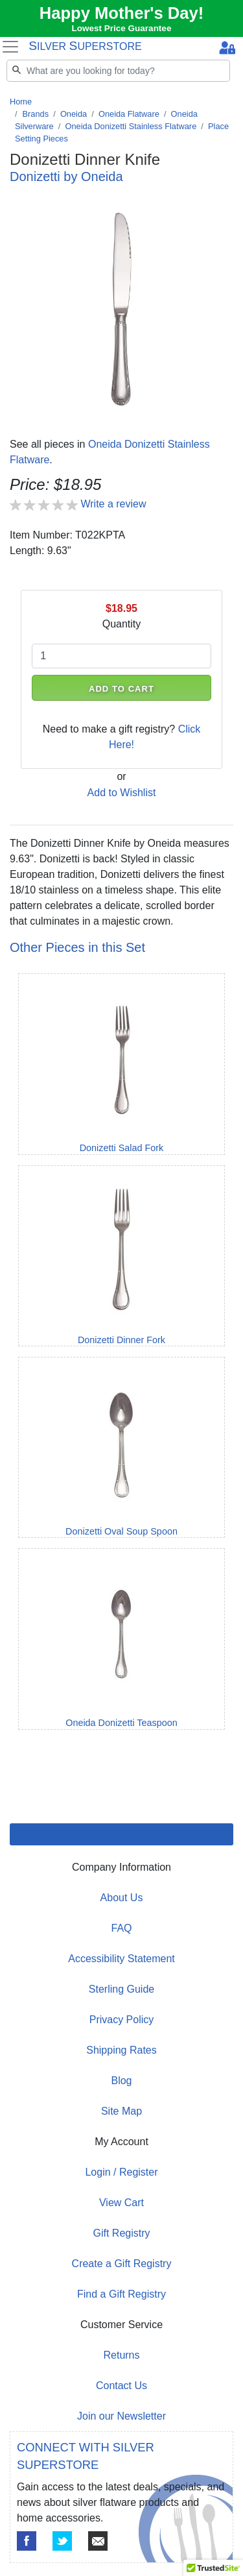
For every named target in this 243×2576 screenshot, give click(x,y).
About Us (121, 1897)
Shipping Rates (121, 2050)
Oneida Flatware (128, 114)
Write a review (113, 503)
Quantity (121, 623)
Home (21, 101)
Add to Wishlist (121, 792)
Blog (121, 2080)
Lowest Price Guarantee (122, 28)
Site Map (121, 2111)
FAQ (121, 1928)
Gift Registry (121, 2233)
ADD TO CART (121, 689)
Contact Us (121, 2385)
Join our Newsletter (121, 2416)
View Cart (121, 2202)
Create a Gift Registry (122, 2263)
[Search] (118, 71)
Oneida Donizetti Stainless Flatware (131, 126)
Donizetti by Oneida (66, 176)
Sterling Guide (121, 1989)
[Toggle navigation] (10, 46)
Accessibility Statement (121, 1958)
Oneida (73, 114)
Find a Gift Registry (121, 2294)
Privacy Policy (121, 2019)
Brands (36, 114)
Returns (121, 2355)
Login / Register (121, 2172)
